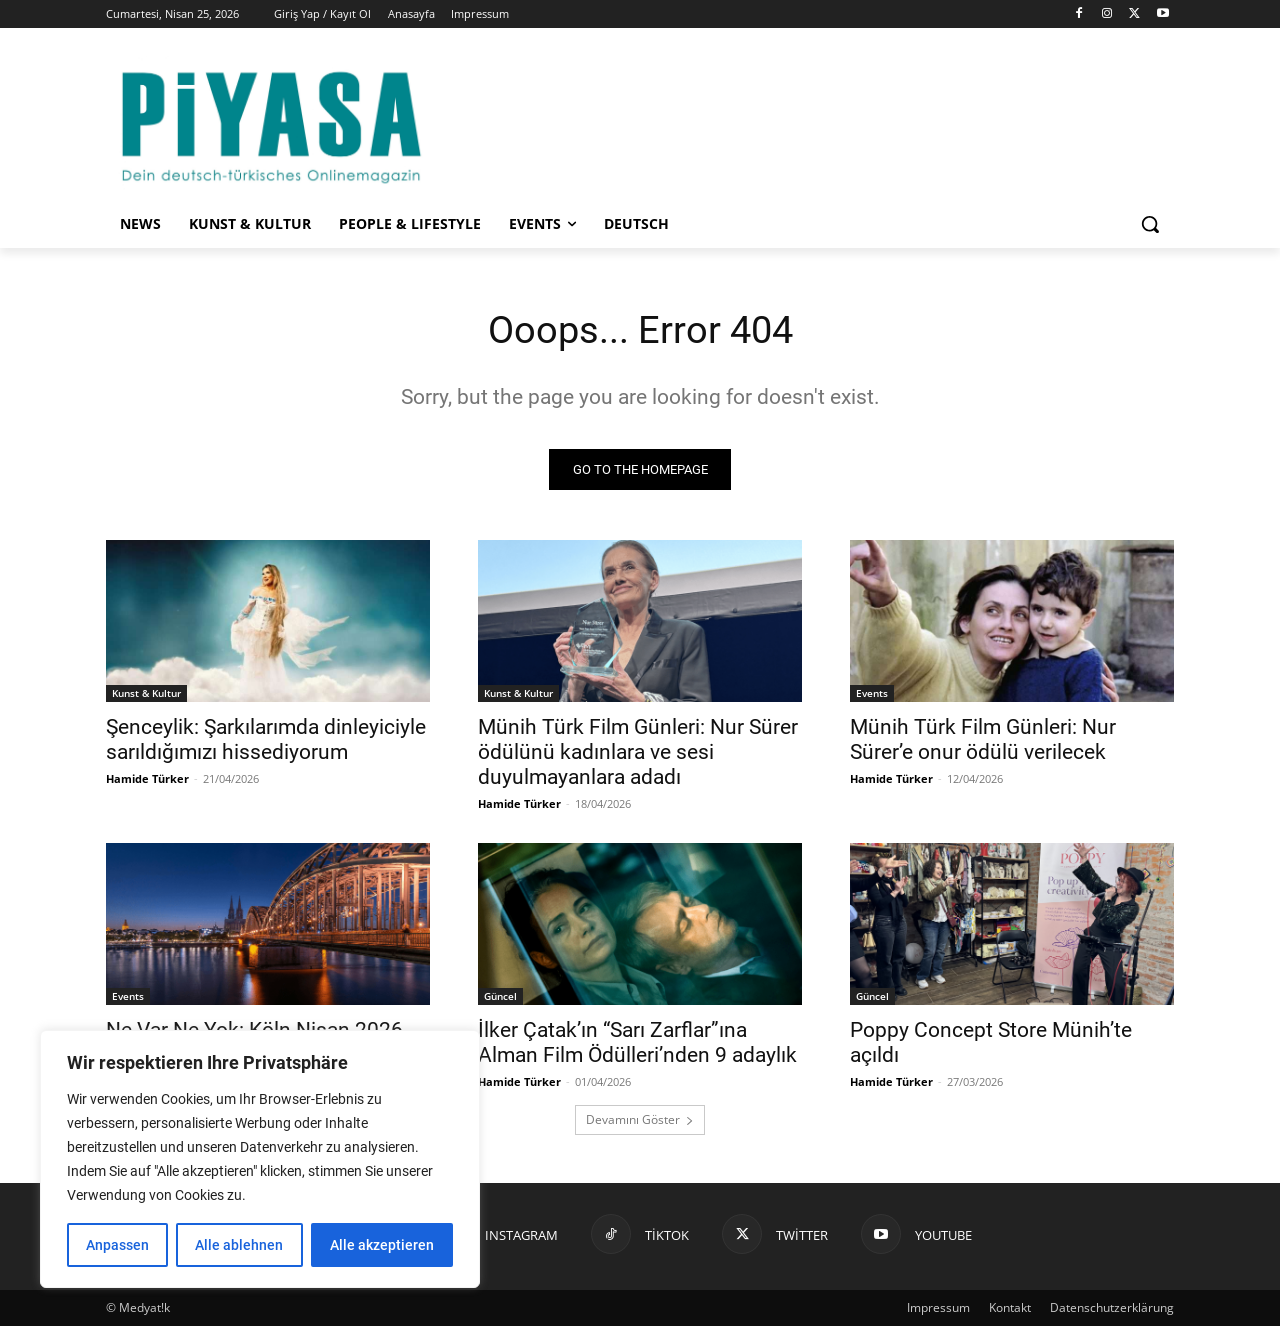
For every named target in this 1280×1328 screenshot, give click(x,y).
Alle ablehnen (239, 1245)
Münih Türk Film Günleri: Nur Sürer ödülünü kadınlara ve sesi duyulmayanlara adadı (638, 754)
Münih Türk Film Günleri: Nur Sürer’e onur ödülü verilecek (983, 741)
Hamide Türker (147, 780)
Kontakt (1010, 1309)
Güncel (500, 998)
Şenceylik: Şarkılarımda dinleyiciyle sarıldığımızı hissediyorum (266, 741)
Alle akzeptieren (382, 1245)
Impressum (938, 1309)
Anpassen (117, 1245)
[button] (1150, 224)
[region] (260, 1159)
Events (872, 695)
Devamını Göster (640, 1121)
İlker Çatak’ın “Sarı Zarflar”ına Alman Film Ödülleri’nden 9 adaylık (637, 1044)
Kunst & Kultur (146, 695)
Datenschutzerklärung (1112, 1309)
